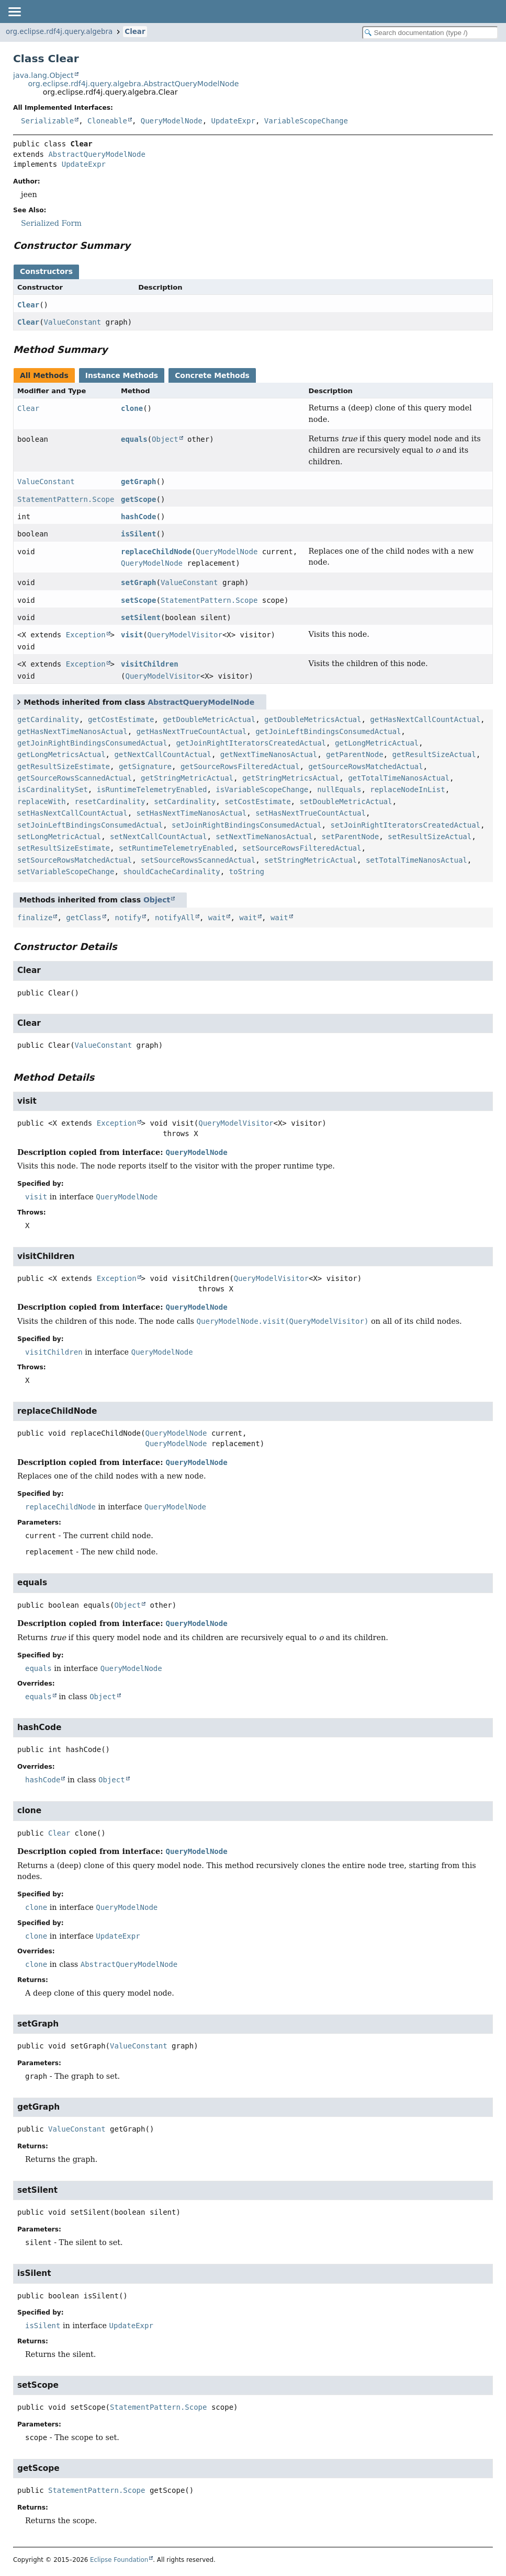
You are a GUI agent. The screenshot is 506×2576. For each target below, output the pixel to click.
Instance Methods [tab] (121, 375)
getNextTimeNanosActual (268, 754)
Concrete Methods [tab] (212, 375)
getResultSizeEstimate (63, 766)
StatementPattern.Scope (65, 499)
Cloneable (107, 121)
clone (132, 408)
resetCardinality (110, 801)
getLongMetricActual (377, 743)
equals (134, 439)
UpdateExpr (233, 121)
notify (128, 917)
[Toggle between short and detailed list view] (19, 701)
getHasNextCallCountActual (425, 719)
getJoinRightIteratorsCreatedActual (251, 743)
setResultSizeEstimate (63, 848)
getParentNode (355, 754)
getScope (138, 499)
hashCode (138, 516)
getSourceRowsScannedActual (74, 778)
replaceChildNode (156, 551)
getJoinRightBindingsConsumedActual (92, 743)
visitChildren (149, 664)
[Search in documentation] (430, 32)
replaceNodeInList (407, 789)
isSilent (138, 534)
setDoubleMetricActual (345, 801)
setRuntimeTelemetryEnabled (176, 848)
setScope (138, 600)
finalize (34, 917)
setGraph (138, 582)
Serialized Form (51, 223)
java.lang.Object (43, 75)
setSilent (141, 617)
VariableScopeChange (306, 121)
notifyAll (175, 917)
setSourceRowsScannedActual (198, 860)
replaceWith (41, 801)
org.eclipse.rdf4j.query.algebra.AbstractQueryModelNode (133, 83)
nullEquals (339, 789)
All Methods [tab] (44, 375)
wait (217, 917)
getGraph (138, 481)
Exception (86, 635)
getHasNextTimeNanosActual (72, 731)
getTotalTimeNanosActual (398, 778)
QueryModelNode (172, 121)
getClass (83, 917)
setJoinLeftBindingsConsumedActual (90, 825)
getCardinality (48, 719)
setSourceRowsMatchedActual (74, 860)
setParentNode (350, 836)
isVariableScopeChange (262, 789)
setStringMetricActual (310, 860)
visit (132, 635)
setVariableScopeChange (65, 871)
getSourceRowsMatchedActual (365, 766)
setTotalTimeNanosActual (416, 860)
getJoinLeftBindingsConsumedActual (328, 731)
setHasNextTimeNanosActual (192, 813)
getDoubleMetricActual (209, 719)
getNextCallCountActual (162, 754)
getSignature (145, 766)
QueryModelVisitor (185, 635)
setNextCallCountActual (158, 836)
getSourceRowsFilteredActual (240, 766)
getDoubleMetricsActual (312, 719)
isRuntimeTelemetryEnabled (152, 789)
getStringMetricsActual (290, 778)
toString (246, 871)
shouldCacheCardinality (171, 871)
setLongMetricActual (59, 836)
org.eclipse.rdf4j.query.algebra (59, 32)
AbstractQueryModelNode (96, 154)
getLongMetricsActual (61, 754)
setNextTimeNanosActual (264, 836)
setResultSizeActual (429, 836)
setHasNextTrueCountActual (310, 813)
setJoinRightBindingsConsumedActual (247, 825)
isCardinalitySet (52, 789)
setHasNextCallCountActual (72, 813)
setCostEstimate (257, 801)
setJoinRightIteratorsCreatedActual (405, 825)
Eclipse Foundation (119, 2559)
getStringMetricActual (187, 778)
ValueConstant (73, 322)
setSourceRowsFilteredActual (302, 848)
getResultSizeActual (434, 754)
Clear (135, 32)
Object (165, 439)
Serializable (47, 121)
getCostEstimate (121, 719)
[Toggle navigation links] (14, 11)
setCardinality (185, 801)
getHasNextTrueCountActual (192, 731)
